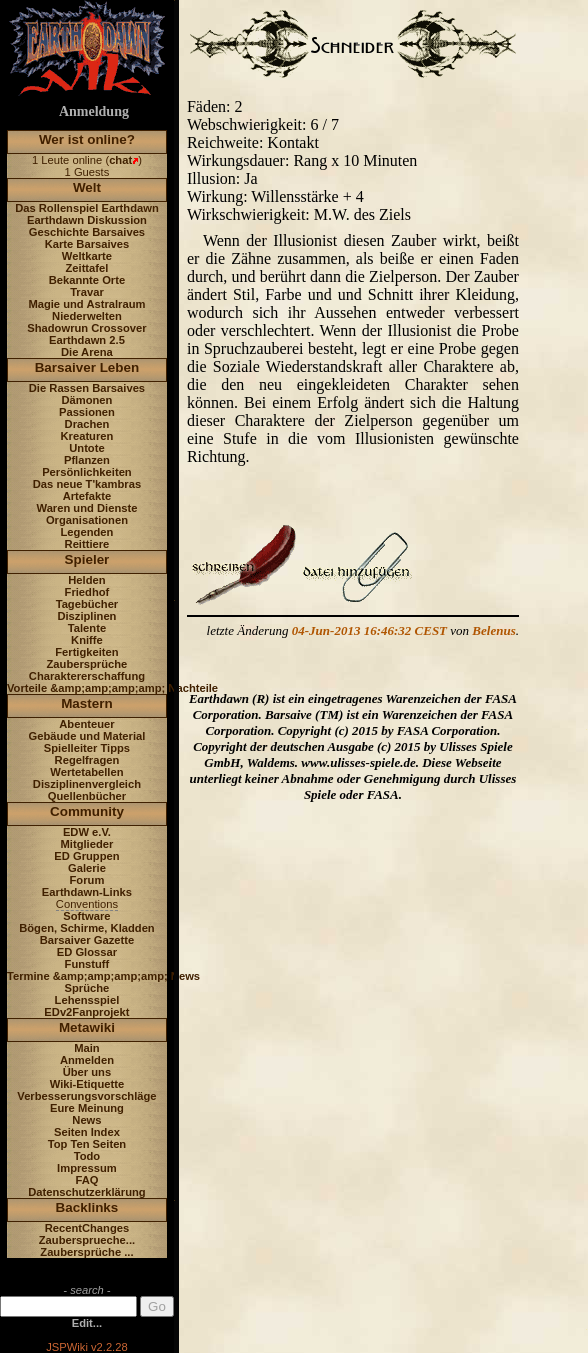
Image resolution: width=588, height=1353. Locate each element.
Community (87, 811)
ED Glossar (87, 952)
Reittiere (87, 544)
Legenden (87, 532)
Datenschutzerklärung (87, 1192)
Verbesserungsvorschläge (86, 1096)
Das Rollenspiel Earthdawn (87, 208)
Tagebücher (87, 604)
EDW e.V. (87, 832)
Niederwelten (87, 316)
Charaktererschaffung (87, 676)
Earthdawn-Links (87, 892)
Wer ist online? (87, 139)
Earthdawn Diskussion (87, 220)
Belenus (493, 630)
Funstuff (87, 964)
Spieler (87, 559)
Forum (87, 880)
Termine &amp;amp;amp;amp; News (103, 976)
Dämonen (86, 400)
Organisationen (87, 520)
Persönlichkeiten (87, 472)
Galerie (87, 868)
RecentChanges (87, 1228)
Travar (87, 292)
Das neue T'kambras (87, 484)
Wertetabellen (86, 772)
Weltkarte (87, 256)
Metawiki (87, 1027)
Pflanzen (87, 460)
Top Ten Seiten (87, 1144)
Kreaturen (87, 436)
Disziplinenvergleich (87, 784)
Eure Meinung (87, 1108)
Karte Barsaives (87, 244)
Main (86, 1048)
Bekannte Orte (87, 280)
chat (120, 160)
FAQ (86, 1180)
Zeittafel (86, 268)
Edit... (87, 1323)
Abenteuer (86, 724)
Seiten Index (87, 1132)
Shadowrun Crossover (86, 328)
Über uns (87, 1072)
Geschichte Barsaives (87, 232)
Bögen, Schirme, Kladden (87, 928)
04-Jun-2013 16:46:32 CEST (369, 630)
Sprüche (87, 988)
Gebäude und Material (87, 736)
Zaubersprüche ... (86, 1252)
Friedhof (87, 592)
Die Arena (87, 352)
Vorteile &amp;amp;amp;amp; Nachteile (112, 688)
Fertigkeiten (86, 652)
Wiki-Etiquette (87, 1084)
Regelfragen (87, 760)
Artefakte (87, 496)
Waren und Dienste (86, 508)
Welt (87, 187)
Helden (86, 580)
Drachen (87, 424)
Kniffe (87, 640)
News (86, 1120)
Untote (86, 448)
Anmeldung (94, 111)
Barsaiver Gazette (87, 940)
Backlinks (87, 1207)
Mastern (87, 703)
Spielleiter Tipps (87, 748)
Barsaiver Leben (87, 367)
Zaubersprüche (87, 664)
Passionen (87, 412)
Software (86, 916)
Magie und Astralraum (86, 304)
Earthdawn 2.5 (87, 340)
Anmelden (87, 1060)
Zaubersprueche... (87, 1240)
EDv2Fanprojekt (86, 1012)
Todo (87, 1156)
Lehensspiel (87, 1000)
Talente (87, 628)
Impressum (87, 1168)
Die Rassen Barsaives (87, 388)
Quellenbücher (87, 796)
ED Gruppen (86, 856)
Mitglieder (87, 844)
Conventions (87, 904)
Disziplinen (86, 616)
